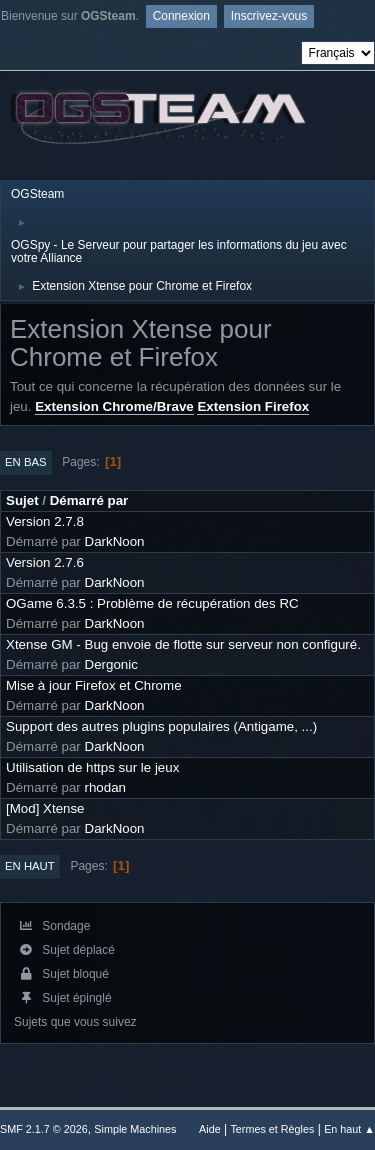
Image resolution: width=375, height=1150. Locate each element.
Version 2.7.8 (45, 521)
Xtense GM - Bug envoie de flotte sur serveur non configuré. (183, 644)
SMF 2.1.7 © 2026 (44, 1129)
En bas (26, 462)
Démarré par (89, 500)
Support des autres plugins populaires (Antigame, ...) (161, 726)
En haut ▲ (349, 1129)
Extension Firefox (253, 406)
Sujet (22, 500)
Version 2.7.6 (45, 562)
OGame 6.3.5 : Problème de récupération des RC (152, 603)
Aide (210, 1129)
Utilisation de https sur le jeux (92, 767)
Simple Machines (135, 1129)
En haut (30, 866)
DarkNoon (115, 541)
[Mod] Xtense (45, 808)
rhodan (106, 787)
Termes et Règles (272, 1129)
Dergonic (111, 664)
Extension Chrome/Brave (114, 406)
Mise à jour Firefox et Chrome (94, 685)
